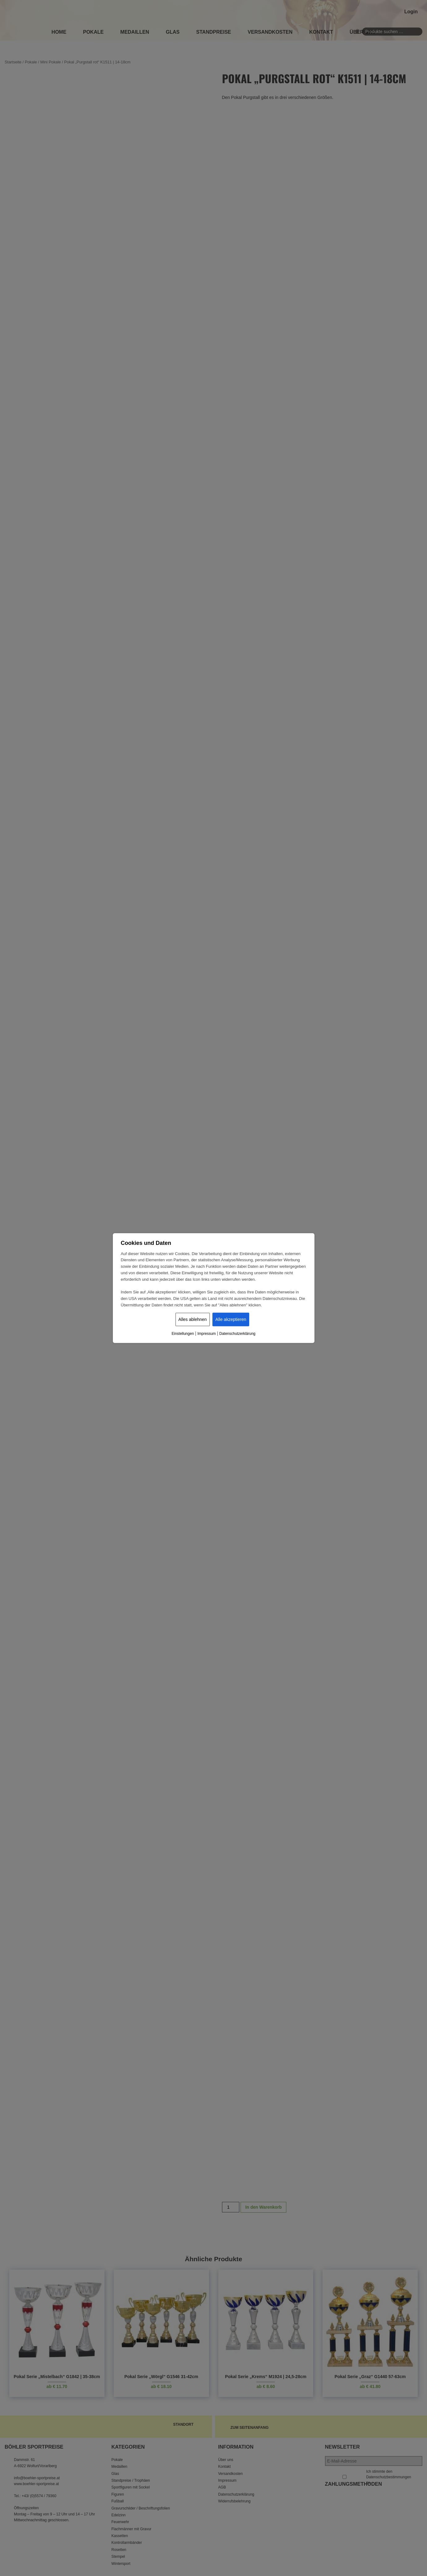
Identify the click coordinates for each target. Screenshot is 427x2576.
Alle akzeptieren (231, 1319)
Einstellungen (183, 1333)
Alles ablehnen (192, 1319)
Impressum (206, 1333)
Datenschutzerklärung (237, 1333)
